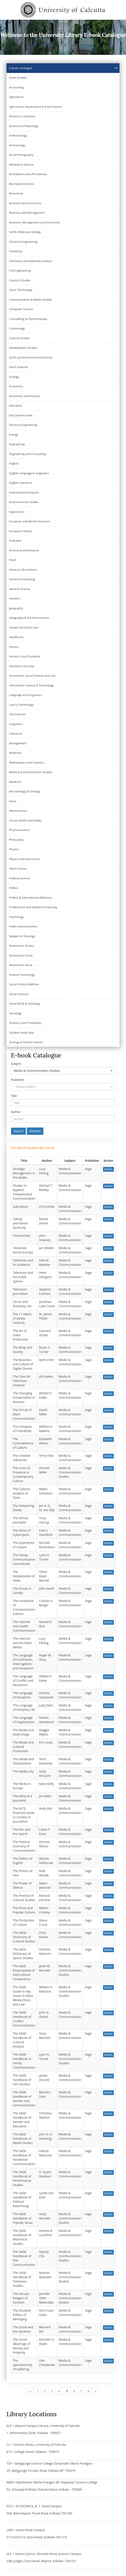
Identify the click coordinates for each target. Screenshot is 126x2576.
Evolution (15, 541)
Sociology (15, 1013)
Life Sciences (17, 714)
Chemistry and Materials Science (30, 261)
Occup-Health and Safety (25, 820)
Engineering (17, 444)
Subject (16, 1064)
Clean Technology (20, 290)
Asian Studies (18, 78)
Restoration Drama (21, 946)
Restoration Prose (21, 955)
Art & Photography (21, 155)
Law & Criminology (21, 705)
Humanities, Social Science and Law (32, 676)
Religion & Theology (22, 936)
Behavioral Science (21, 164)
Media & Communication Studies (30, 772)
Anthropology (18, 135)
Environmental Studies (24, 502)
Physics (14, 849)
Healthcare (16, 637)
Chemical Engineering (23, 242)
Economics (16, 386)
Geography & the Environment (29, 618)
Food (12, 560)
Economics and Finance (24, 396)
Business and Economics (25, 203)
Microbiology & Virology (24, 791)
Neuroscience (18, 811)
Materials (15, 753)
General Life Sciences (23, 570)
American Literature (22, 116)
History (13, 647)
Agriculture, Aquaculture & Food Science (35, 107)
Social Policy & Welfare (24, 984)
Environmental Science (24, 492)
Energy (13, 435)
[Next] (95, 2391)
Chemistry (15, 251)
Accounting (16, 87)
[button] (63, 1070)
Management (17, 743)
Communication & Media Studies (30, 299)
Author (16, 1112)
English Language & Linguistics (29, 473)
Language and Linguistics (25, 695)
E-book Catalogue (20, 68)
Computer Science (21, 309)
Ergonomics (17, 512)
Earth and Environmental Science (30, 357)
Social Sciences (19, 994)
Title (14, 1096)
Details (108, 1169)
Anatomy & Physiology (23, 126)
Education (15, 405)
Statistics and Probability (25, 1023)
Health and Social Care (24, 627)
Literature (15, 733)
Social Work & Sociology (24, 1003)
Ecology (14, 377)
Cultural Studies (19, 338)
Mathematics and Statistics (26, 762)
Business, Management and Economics (34, 222)
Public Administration (23, 926)
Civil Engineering (20, 270)
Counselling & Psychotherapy (28, 319)
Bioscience (16, 193)
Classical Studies (20, 280)
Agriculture (16, 97)
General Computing (22, 579)
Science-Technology (22, 975)
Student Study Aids (21, 1033)
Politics (13, 888)
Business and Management (27, 213)
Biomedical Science (21, 184)
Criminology (17, 328)
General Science (19, 589)
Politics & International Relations (30, 897)
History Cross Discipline (24, 656)
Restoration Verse (20, 965)
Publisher (17, 1080)
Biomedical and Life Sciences (28, 174)
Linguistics (16, 724)
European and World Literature (29, 521)
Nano (12, 801)
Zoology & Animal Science (26, 1042)
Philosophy (16, 840)
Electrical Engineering (23, 425)
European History (20, 531)
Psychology (16, 917)
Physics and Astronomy (24, 859)
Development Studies (23, 348)
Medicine (15, 782)
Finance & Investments (24, 550)
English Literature (20, 483)
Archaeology (17, 145)
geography (16, 608)
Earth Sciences (18, 367)
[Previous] (30, 2391)
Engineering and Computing (27, 454)
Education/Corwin (21, 415)
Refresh (35, 1131)
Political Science (19, 878)
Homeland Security (21, 666)
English (13, 463)
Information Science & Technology (31, 685)
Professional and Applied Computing (33, 907)
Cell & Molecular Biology (25, 232)
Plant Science (17, 868)
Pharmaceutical (19, 830)
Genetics (14, 598)
